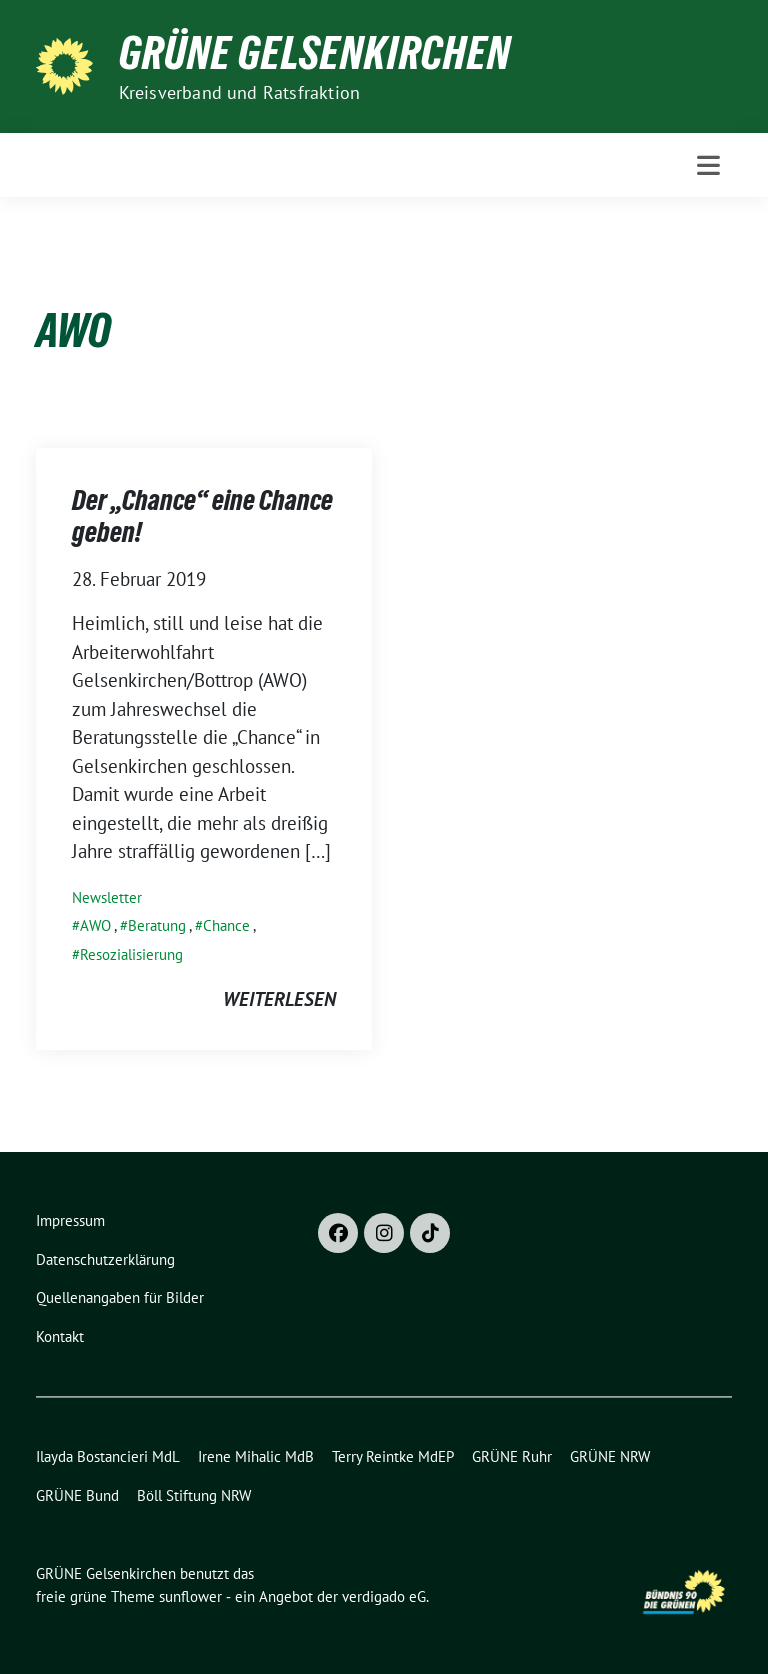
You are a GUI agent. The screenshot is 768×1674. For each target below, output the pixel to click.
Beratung (157, 925)
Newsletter (107, 897)
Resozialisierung (131, 954)
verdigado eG (384, 1596)
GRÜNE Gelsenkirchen (315, 53)
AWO (95, 925)
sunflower (190, 1596)
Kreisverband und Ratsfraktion (240, 92)
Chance (226, 925)
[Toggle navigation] (708, 165)
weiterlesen (279, 999)
